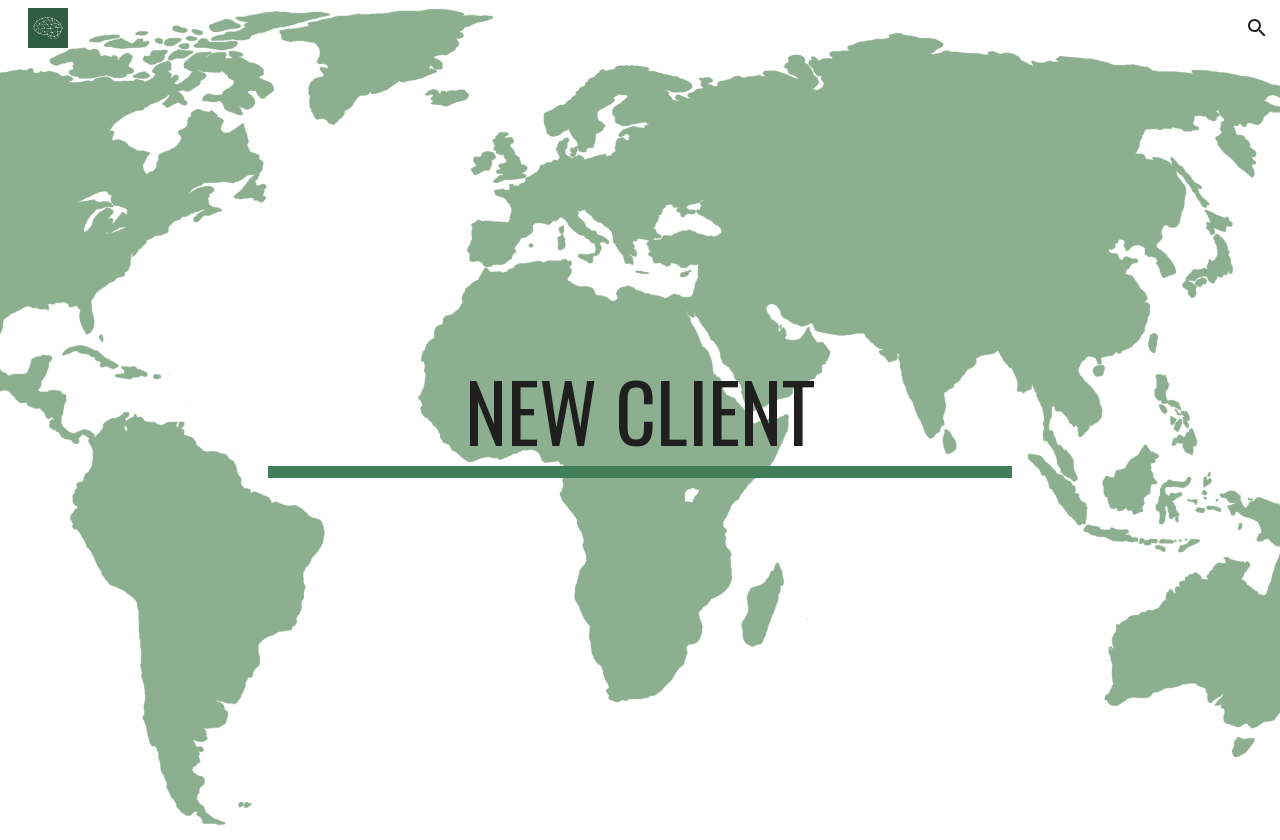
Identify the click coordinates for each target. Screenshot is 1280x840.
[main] (640, 420)
